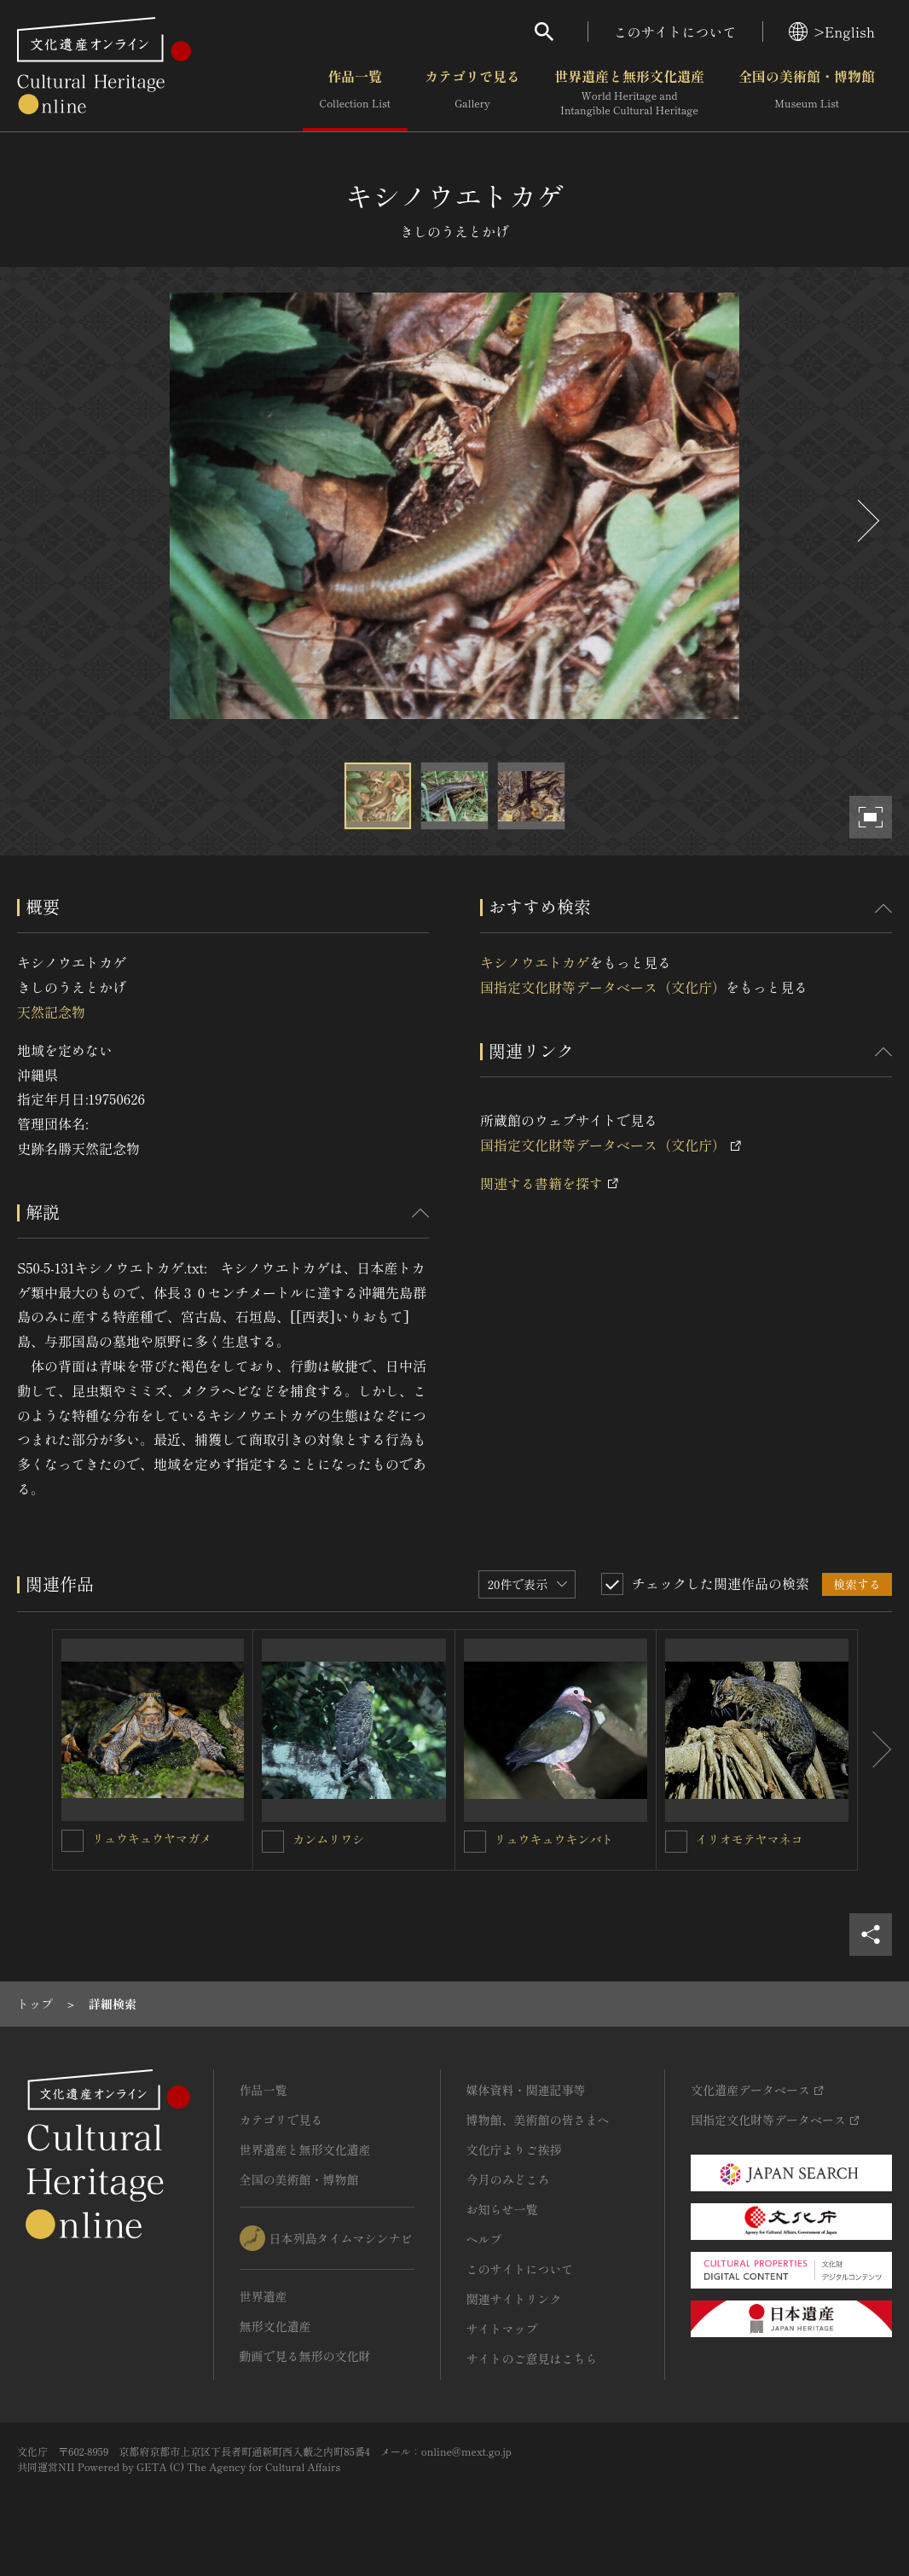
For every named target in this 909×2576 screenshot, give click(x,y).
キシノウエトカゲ (534, 962)
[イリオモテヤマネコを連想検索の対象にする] (676, 1841)
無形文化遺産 (275, 2326)
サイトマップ (502, 2328)
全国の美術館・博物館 (806, 93)
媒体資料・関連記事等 (526, 2089)
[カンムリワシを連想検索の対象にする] (273, 1841)
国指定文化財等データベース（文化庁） (603, 987)
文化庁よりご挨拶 (514, 2149)
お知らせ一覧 (502, 2209)
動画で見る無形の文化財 (305, 2355)
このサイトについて (675, 31)
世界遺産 (263, 2296)
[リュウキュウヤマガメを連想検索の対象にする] (72, 1841)
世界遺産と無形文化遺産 (629, 93)
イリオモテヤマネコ (749, 1839)
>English (832, 31)
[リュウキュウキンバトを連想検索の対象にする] (475, 1841)
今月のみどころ (508, 2179)
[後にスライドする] (866, 521)
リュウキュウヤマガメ (151, 1838)
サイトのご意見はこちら (532, 2358)
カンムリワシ (328, 1839)
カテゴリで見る (472, 93)
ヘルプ (484, 2239)
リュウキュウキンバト (554, 1839)
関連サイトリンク (514, 2298)
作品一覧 (355, 93)
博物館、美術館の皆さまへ (538, 2119)
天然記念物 (51, 1011)
